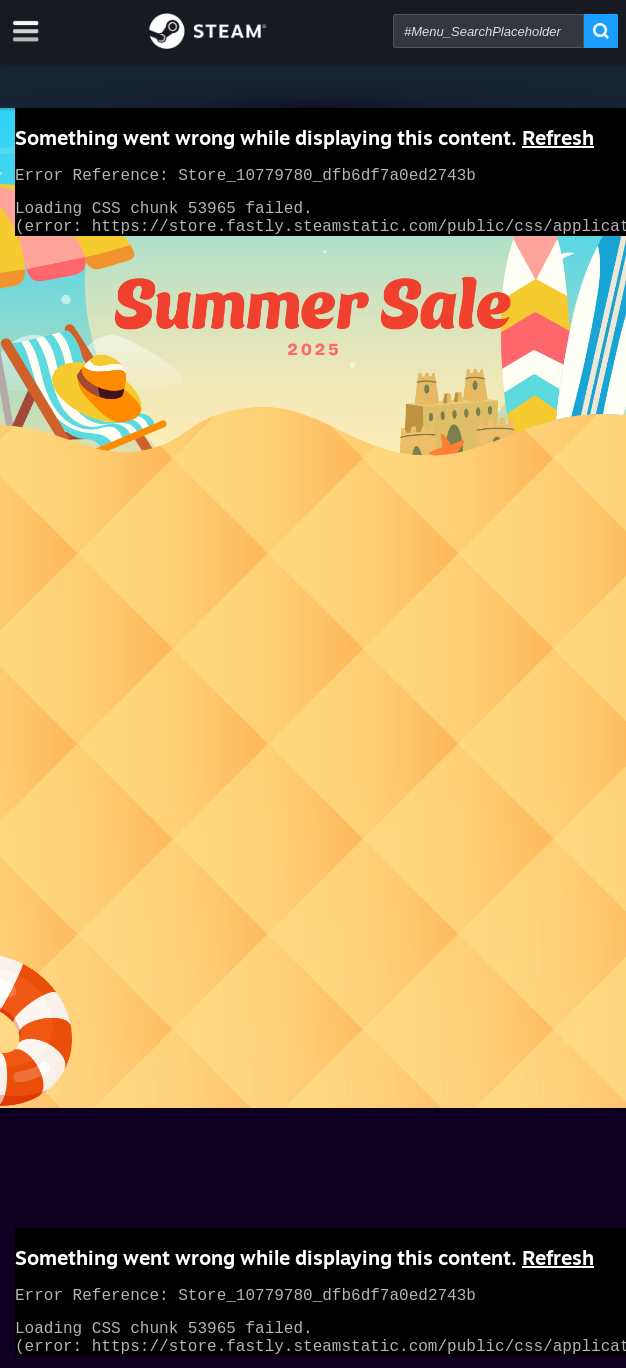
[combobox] (488, 31)
